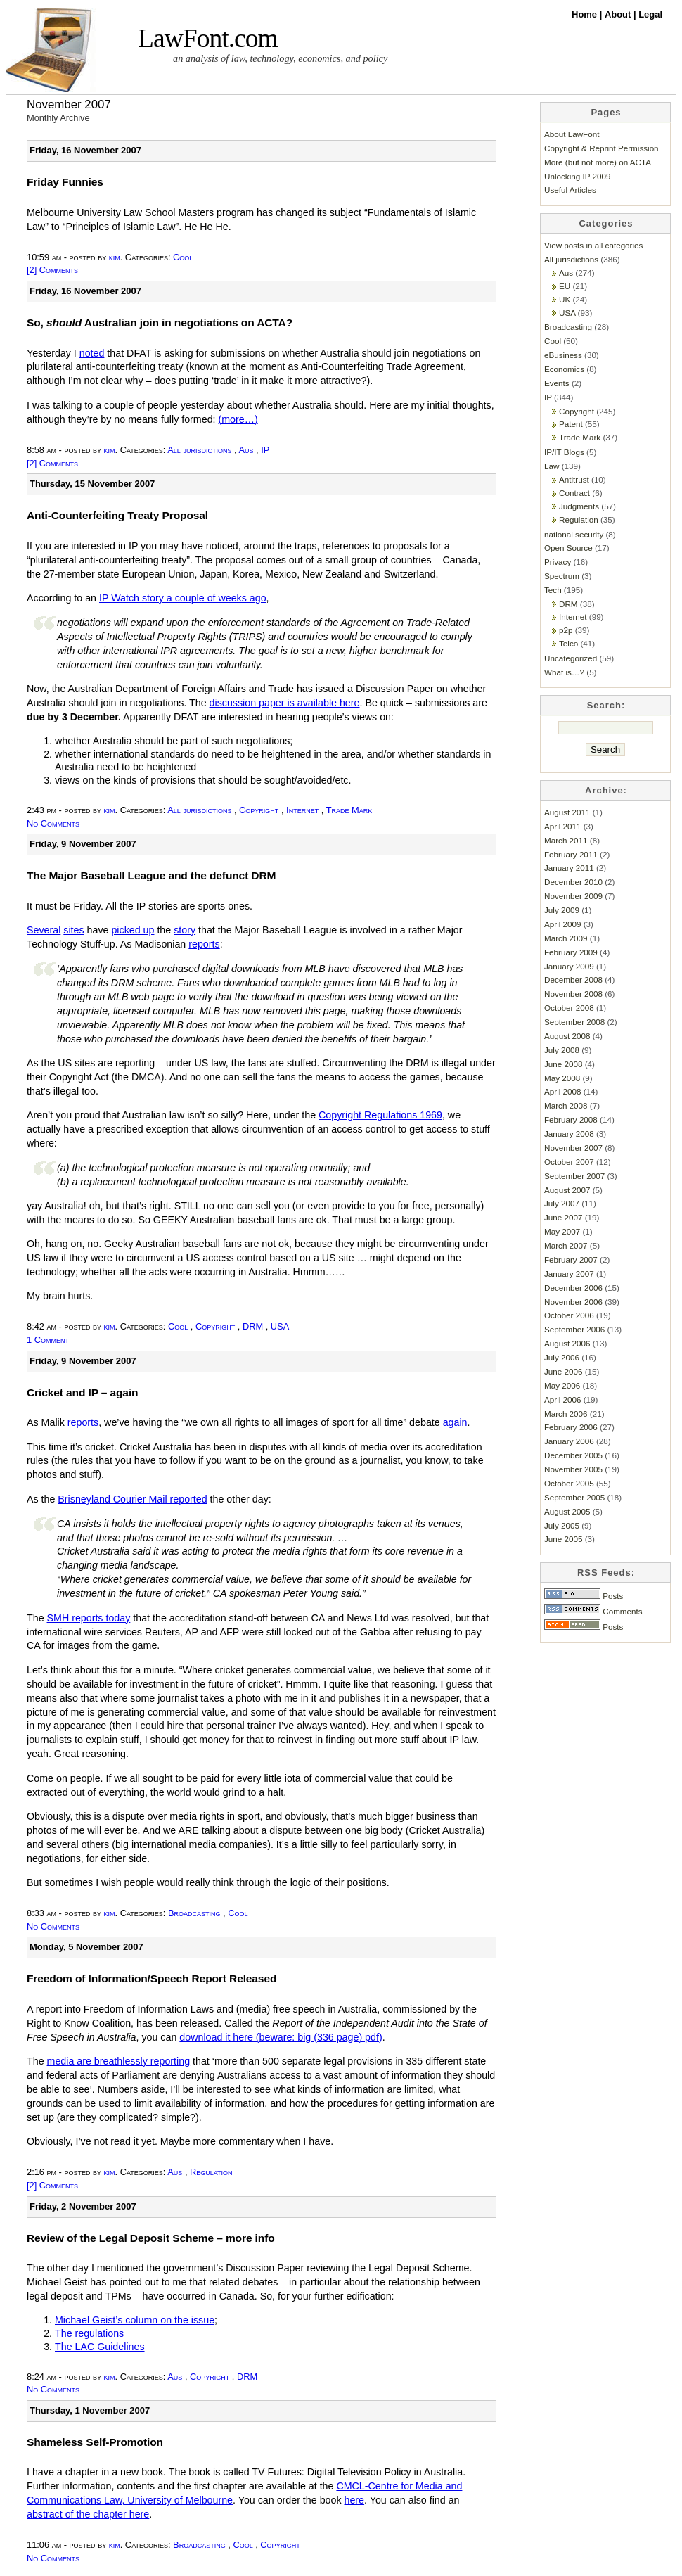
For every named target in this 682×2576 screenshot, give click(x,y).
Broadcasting (194, 1913)
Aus (245, 450)
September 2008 (574, 1021)
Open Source (568, 547)
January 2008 (569, 1133)
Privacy (557, 561)
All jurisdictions (199, 450)
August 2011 (567, 812)
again (455, 1422)
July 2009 (561, 909)
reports (203, 944)
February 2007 (571, 1259)
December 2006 (573, 1287)
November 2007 (573, 1147)
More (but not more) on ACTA (597, 162)
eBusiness (563, 354)
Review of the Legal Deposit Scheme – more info (151, 2238)
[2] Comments (52, 269)
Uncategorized (570, 658)
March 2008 (566, 1105)
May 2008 (562, 1078)
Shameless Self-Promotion (95, 2442)
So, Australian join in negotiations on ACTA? (159, 323)
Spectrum (561, 575)
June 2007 (563, 1217)
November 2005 (573, 1469)
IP (265, 450)
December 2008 (573, 979)
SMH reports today (89, 1618)
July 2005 (561, 1525)
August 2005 (567, 1511)
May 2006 (562, 1385)
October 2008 (569, 1007)
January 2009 (569, 966)
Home (586, 14)
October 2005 (569, 1483)
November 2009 (573, 895)
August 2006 (567, 1343)
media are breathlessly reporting (119, 2061)
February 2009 (571, 952)
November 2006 (573, 1301)
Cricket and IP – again (82, 1392)
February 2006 (571, 1427)
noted (92, 353)
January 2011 (569, 867)
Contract (574, 492)
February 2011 (571, 854)
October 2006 (569, 1315)
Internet (302, 810)
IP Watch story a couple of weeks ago (182, 598)
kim (114, 257)
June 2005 (563, 1538)
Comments (593, 1611)
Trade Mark (349, 810)
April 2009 (562, 924)
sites (73, 930)
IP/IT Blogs (564, 452)
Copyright (258, 810)
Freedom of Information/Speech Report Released (151, 1978)
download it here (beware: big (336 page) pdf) (280, 2037)
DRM (253, 1326)
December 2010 (573, 881)
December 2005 (573, 1455)
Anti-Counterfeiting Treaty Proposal (117, 515)
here (355, 2500)
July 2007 (561, 1203)
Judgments (579, 506)
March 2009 (566, 938)
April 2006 (562, 1399)
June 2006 (563, 1371)
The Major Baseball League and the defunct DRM (151, 875)
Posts (583, 1595)
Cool (183, 257)
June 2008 (563, 1064)
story (184, 930)
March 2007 (566, 1245)
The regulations (89, 2333)
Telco (568, 643)
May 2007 (562, 1231)
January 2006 (569, 1441)
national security (573, 534)
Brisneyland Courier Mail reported (132, 1499)
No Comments (53, 823)
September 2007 (574, 1175)
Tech (553, 589)
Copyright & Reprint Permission (601, 148)
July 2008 (561, 1049)
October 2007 (569, 1161)
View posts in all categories (593, 245)
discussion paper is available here (285, 702)
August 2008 (567, 1035)
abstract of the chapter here (88, 2514)
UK (564, 299)
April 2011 (562, 826)
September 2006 (574, 1329)
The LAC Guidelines (100, 2346)
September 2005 (574, 1497)
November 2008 (573, 993)
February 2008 (571, 1119)
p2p (565, 630)
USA (280, 1326)
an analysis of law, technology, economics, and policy (280, 58)
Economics (564, 369)
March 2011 (566, 840)
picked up (132, 930)
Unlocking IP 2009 (577, 176)
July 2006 (561, 1357)
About (619, 14)
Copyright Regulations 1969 (380, 1115)
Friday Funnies (65, 182)
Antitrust (574, 479)
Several (43, 930)
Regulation (211, 2172)
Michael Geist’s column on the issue (134, 2320)
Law (551, 466)
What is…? (564, 672)
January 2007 (569, 1273)
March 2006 (566, 1413)
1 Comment (48, 1339)
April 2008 (562, 1091)
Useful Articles (570, 189)
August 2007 (567, 1189)
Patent (571, 423)
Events (557, 383)
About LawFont (571, 134)
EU (564, 286)
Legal (650, 14)
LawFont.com (208, 38)
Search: (606, 705)
